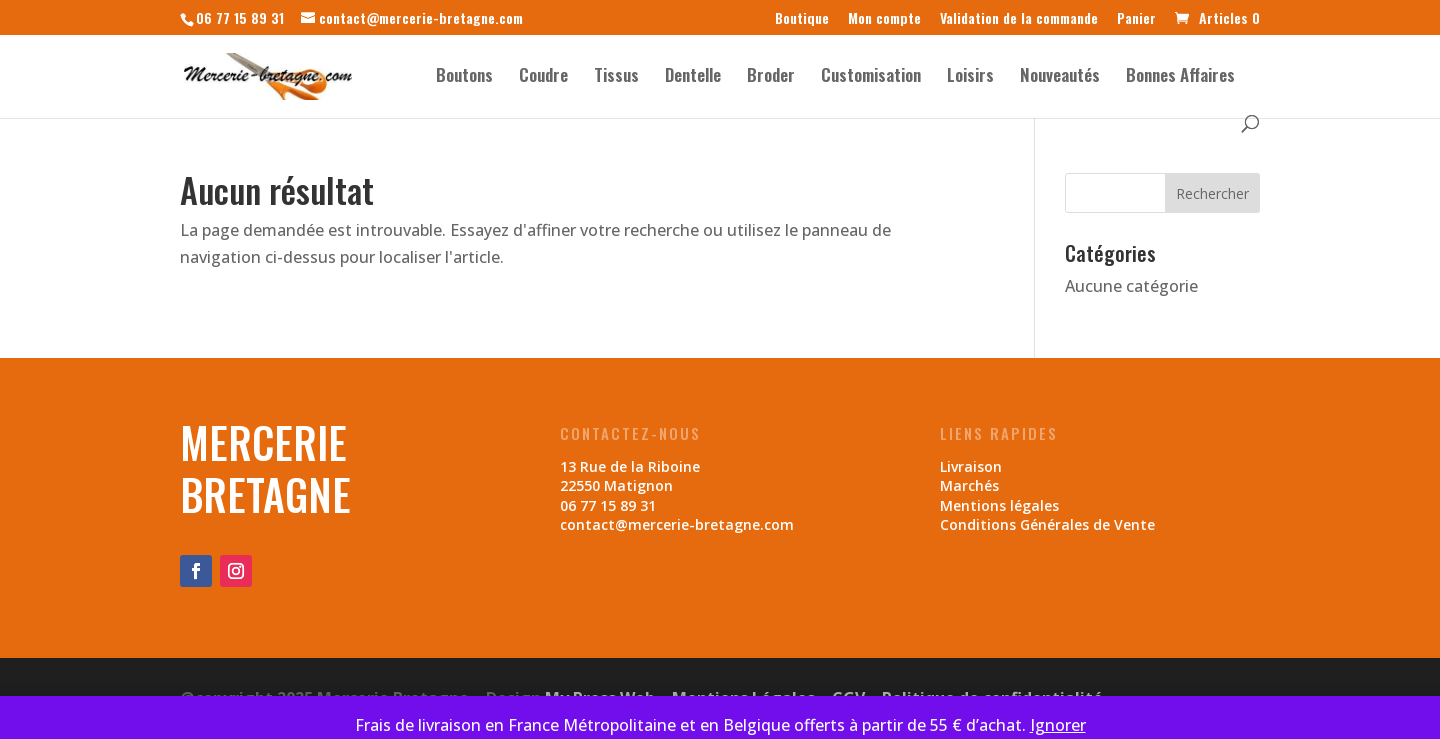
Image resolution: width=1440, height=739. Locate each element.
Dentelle (693, 77)
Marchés (969, 485)
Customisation (871, 77)
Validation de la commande (1019, 19)
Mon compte (884, 19)
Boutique (802, 19)
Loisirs (970, 77)
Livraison (971, 466)
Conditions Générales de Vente (1047, 524)
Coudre (543, 77)
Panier (1136, 19)
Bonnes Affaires (1180, 77)
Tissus (616, 77)
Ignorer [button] (1058, 725)
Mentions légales (999, 505)
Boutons (464, 77)
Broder (771, 77)
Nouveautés (1060, 77)
